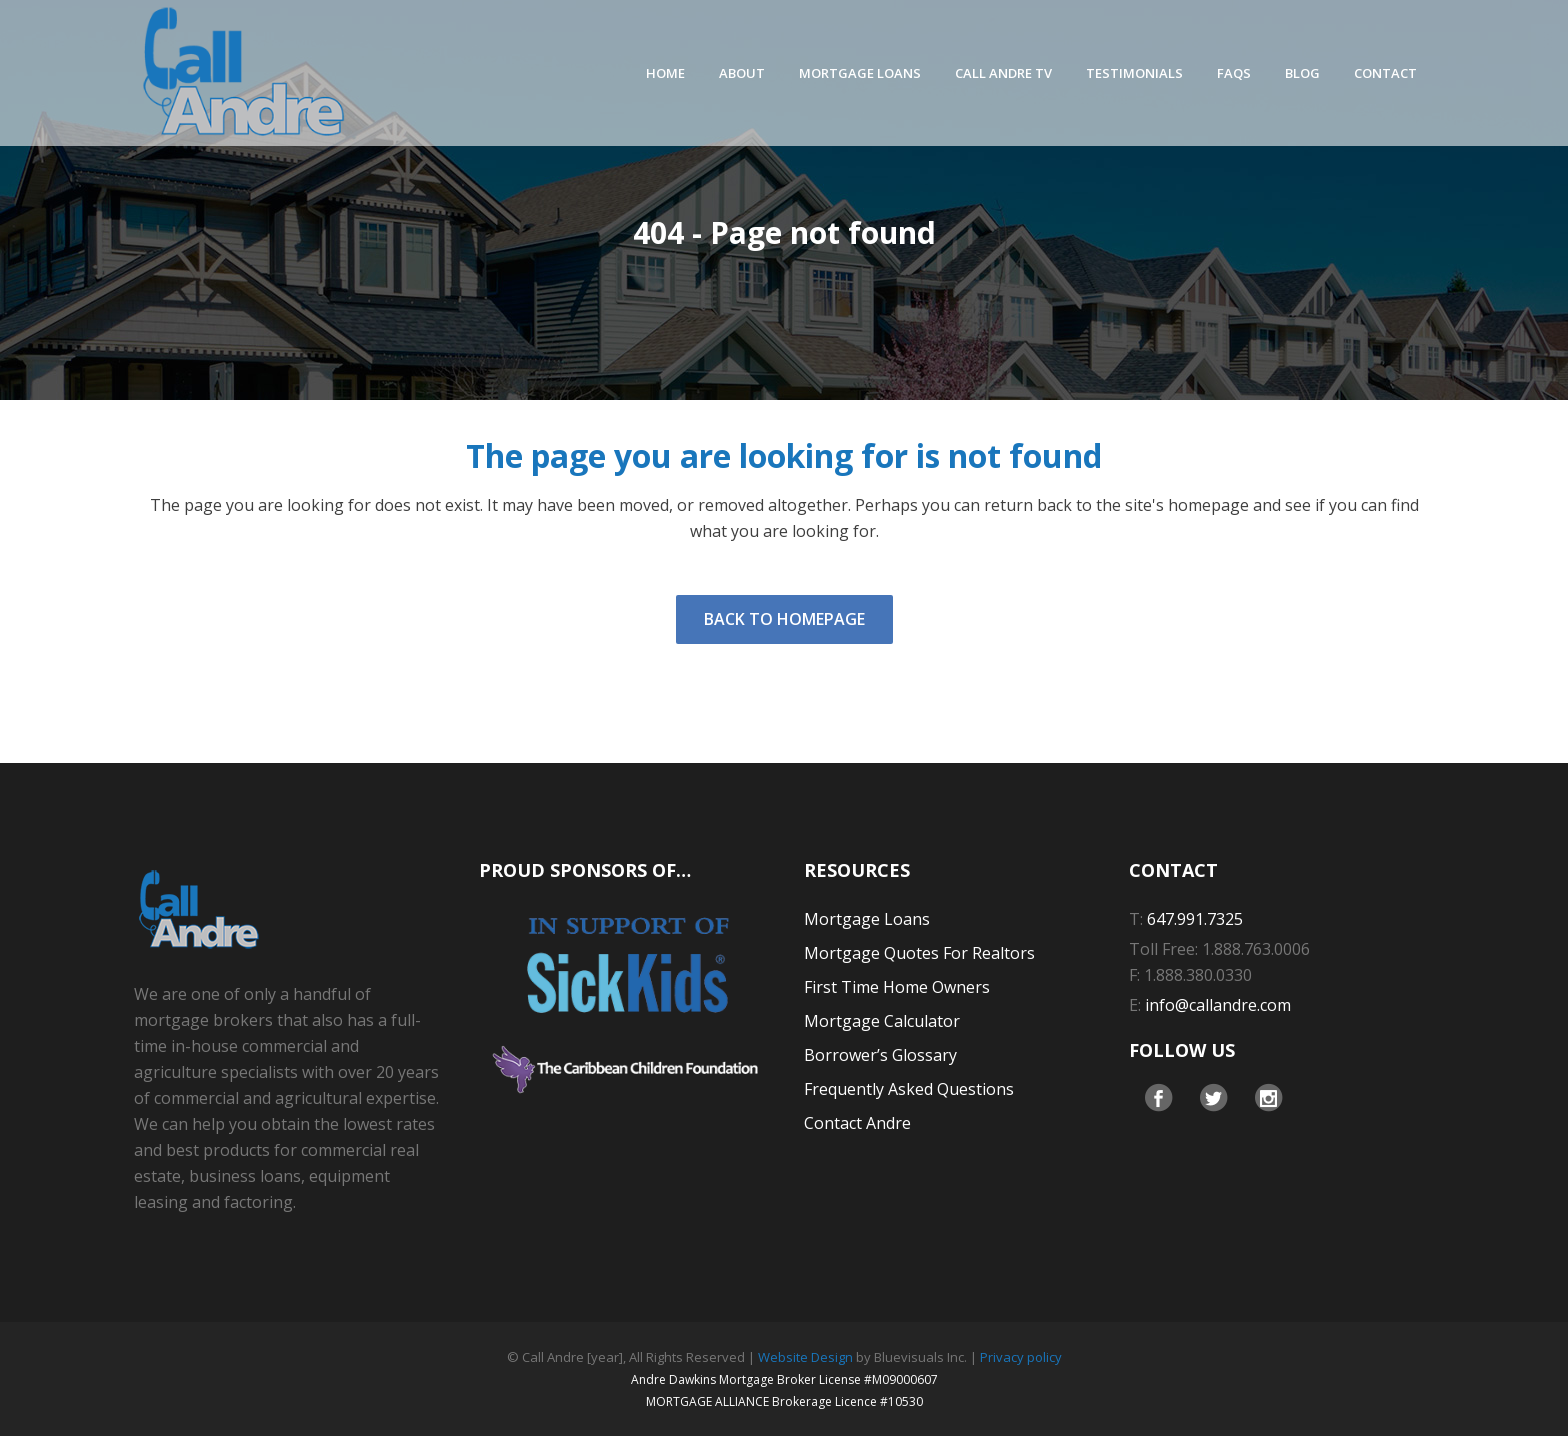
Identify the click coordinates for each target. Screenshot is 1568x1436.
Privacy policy (1021, 1357)
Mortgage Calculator (882, 1021)
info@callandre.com (1218, 1005)
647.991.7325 (1195, 919)
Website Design (805, 1357)
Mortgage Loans (867, 919)
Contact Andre (857, 1123)
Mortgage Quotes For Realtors (919, 953)
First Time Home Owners (897, 987)
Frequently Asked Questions (909, 1089)
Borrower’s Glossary (880, 1055)
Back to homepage (784, 619)
